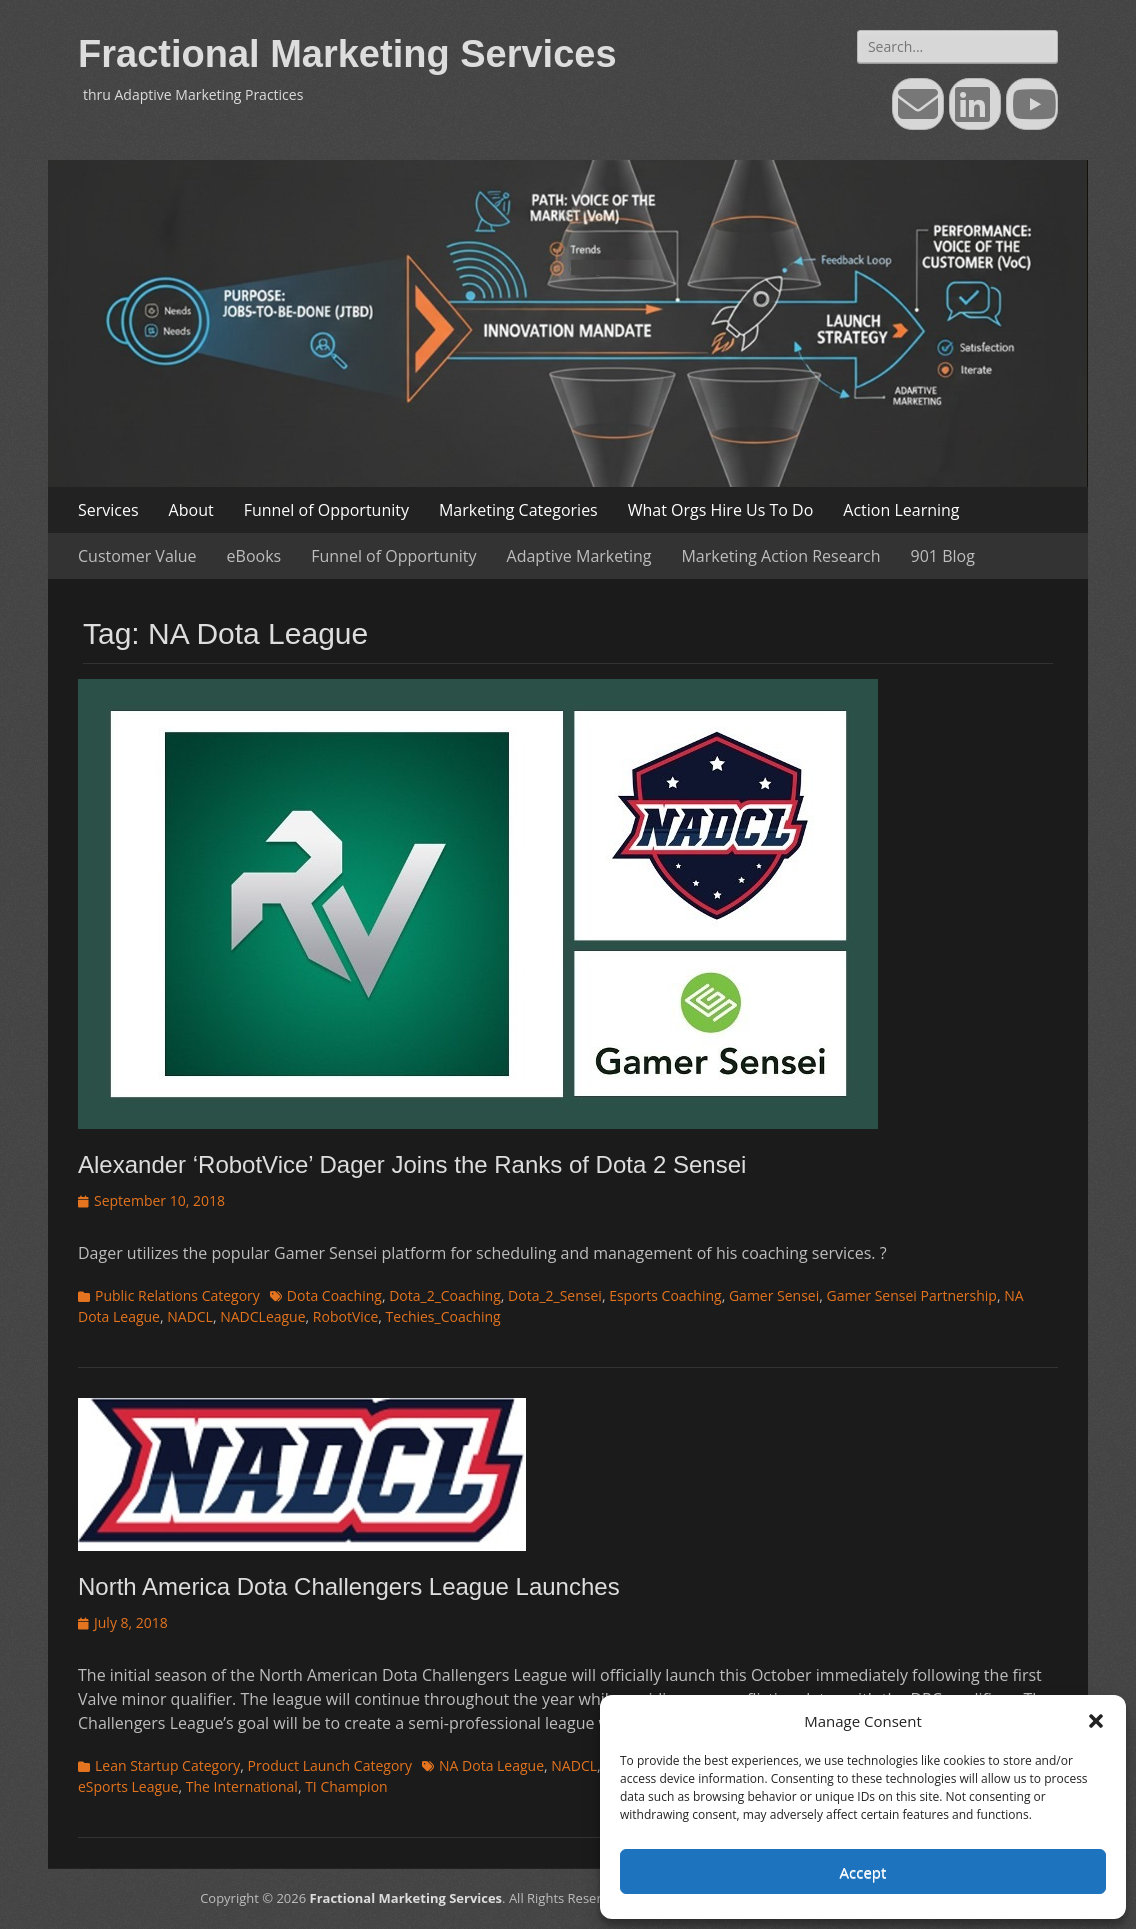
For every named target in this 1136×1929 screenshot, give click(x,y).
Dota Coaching (334, 1295)
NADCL (190, 1316)
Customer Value (137, 556)
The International (242, 1786)
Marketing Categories (518, 510)
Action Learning (901, 510)
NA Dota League (491, 1765)
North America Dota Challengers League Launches (349, 1586)
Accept (863, 1872)
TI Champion (346, 1786)
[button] (1096, 1721)
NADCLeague (262, 1316)
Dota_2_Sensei (555, 1295)
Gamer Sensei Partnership (912, 1295)
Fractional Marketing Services (347, 54)
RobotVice (346, 1316)
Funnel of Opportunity (326, 510)
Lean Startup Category (167, 1765)
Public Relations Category (177, 1295)
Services (108, 510)
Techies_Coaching (443, 1316)
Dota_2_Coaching (445, 1295)
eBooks (254, 556)
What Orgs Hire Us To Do (721, 510)
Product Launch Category (330, 1765)
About (191, 510)
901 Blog (943, 556)
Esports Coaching (665, 1295)
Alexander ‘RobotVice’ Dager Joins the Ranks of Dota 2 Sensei (412, 1164)
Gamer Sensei (774, 1295)
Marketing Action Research (780, 556)
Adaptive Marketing (579, 556)
